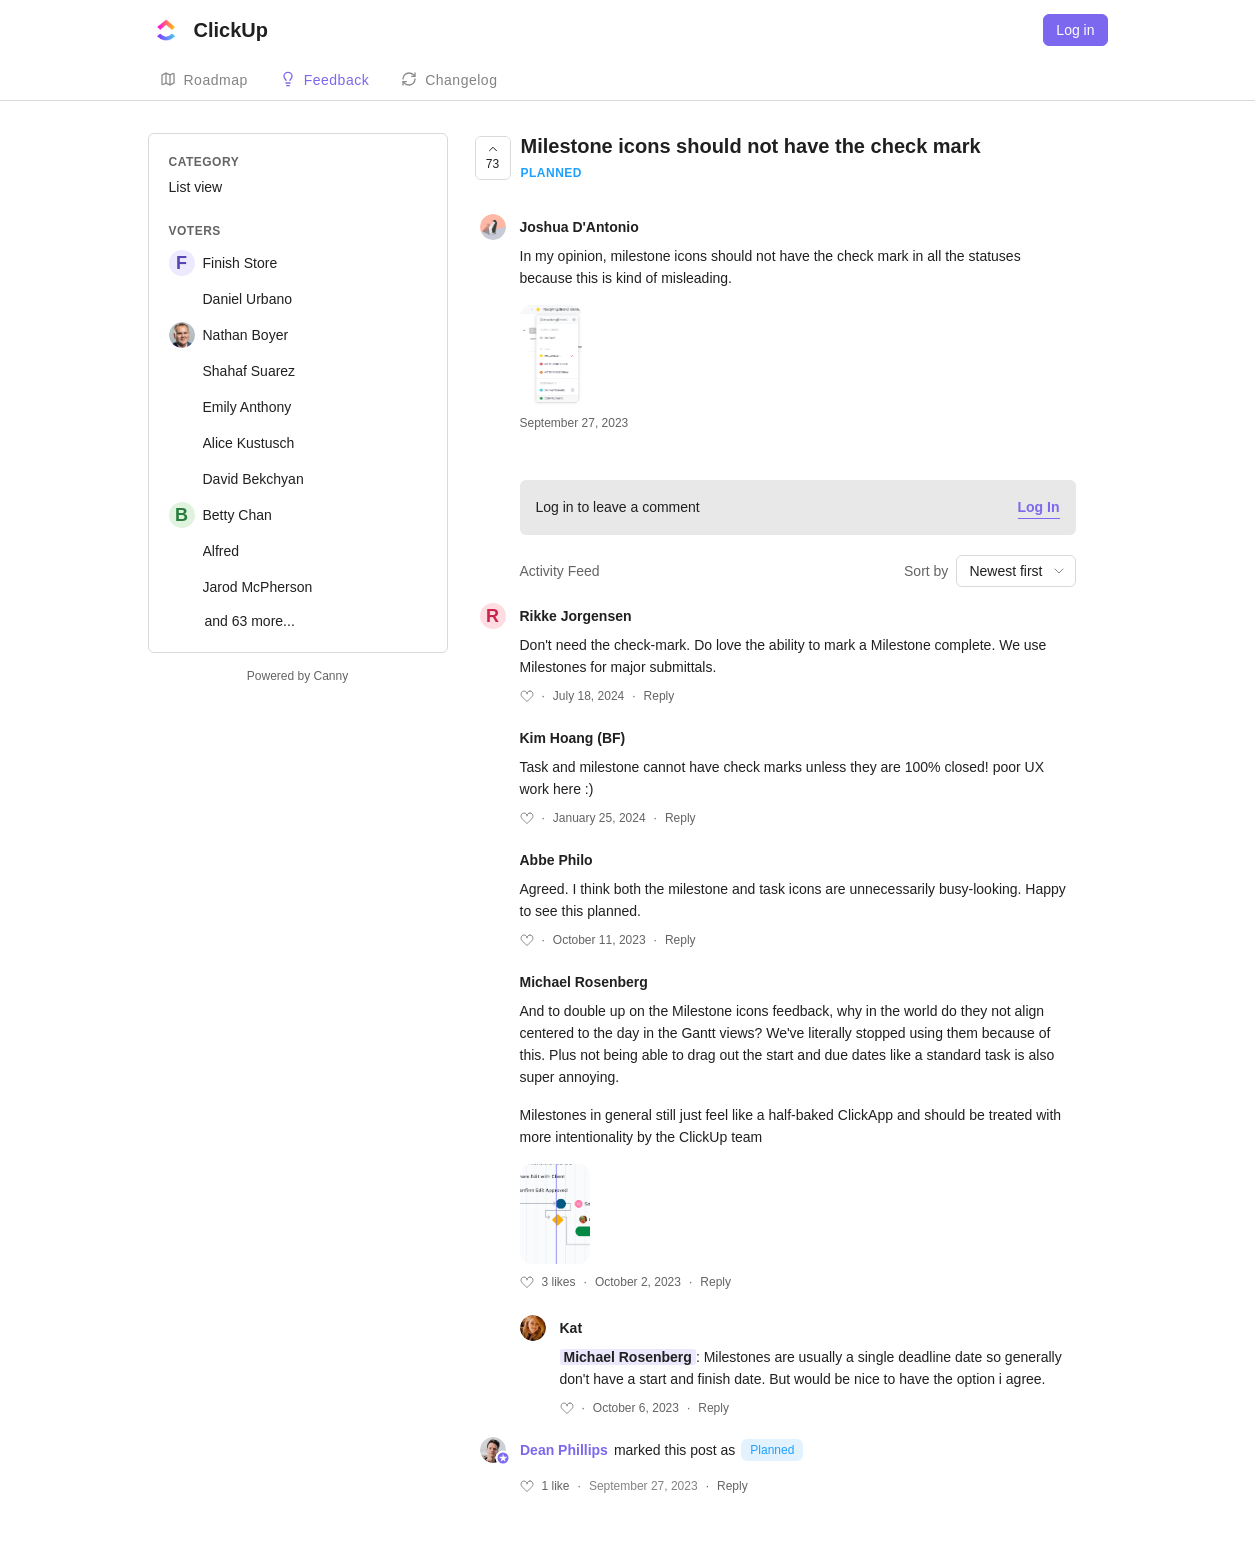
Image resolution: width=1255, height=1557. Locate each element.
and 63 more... (250, 621)
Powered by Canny (297, 676)
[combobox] (1015, 571)
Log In (1039, 507)
